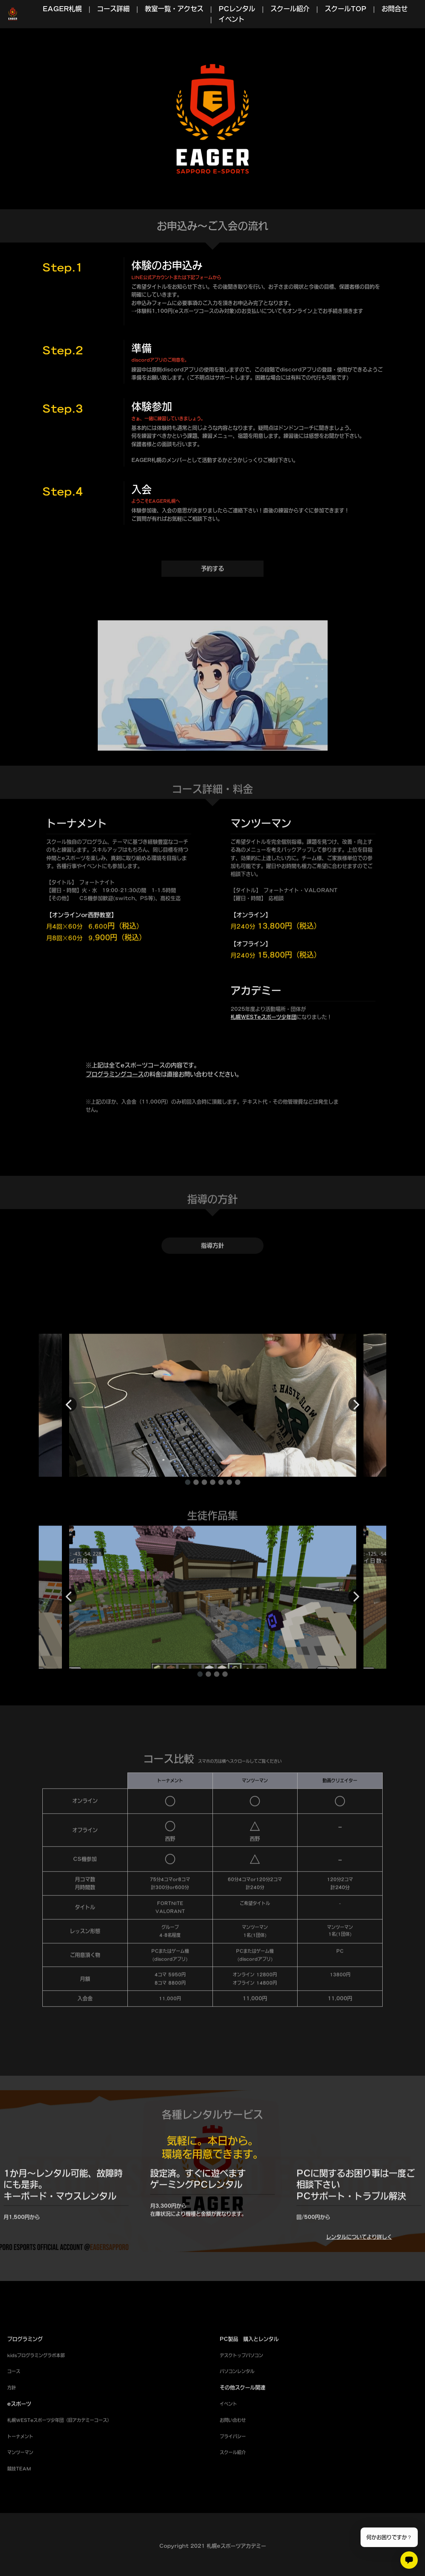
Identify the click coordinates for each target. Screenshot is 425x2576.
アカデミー (83, 2451)
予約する (212, 597)
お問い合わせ (233, 2451)
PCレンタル (237, 8)
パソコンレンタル (237, 2403)
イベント (232, 19)
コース (13, 2403)
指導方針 (212, 1274)
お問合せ (395, 8)
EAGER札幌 (62, 8)
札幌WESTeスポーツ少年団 (263, 1048)
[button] (187, 1513)
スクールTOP (345, 8)
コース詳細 (113, 8)
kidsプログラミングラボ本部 (36, 2387)
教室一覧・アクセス (174, 8)
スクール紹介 (290, 8)
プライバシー (233, 2468)
